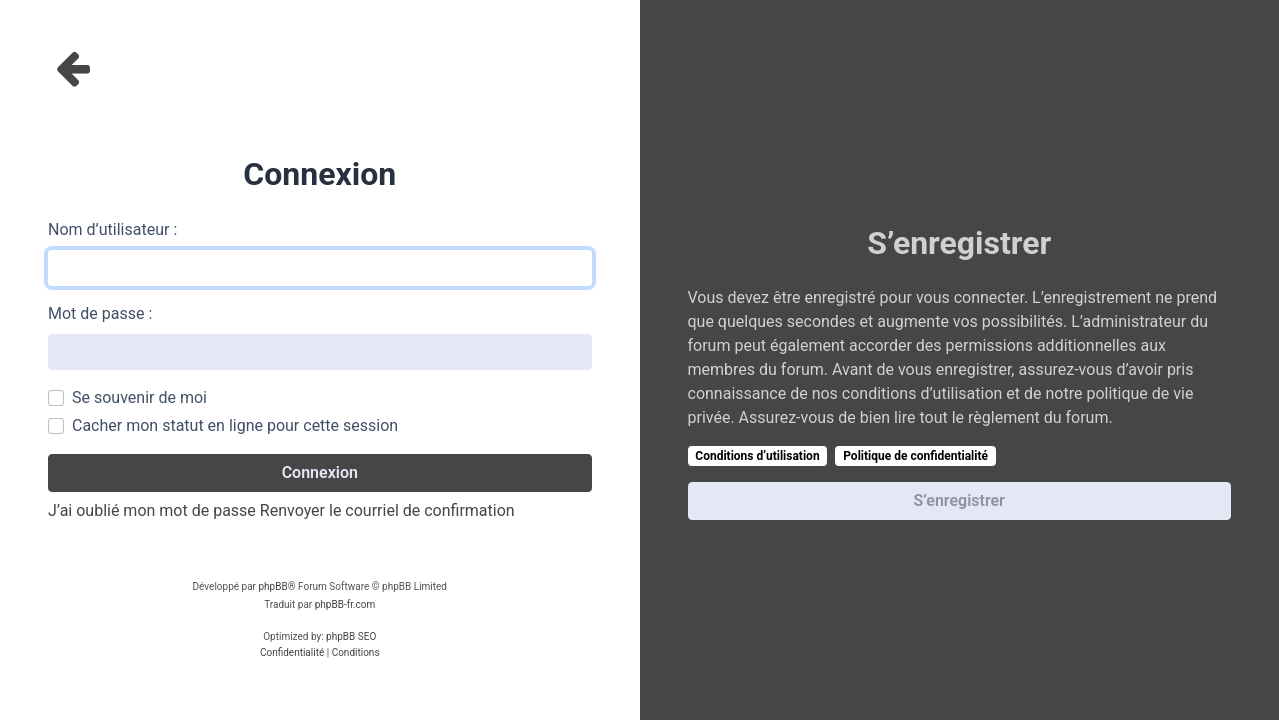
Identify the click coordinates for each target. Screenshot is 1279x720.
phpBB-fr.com (345, 604)
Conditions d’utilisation (757, 456)
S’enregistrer (959, 500)
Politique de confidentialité (915, 456)
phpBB (272, 586)
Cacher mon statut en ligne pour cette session (235, 425)
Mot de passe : (100, 313)
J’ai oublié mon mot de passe (152, 510)
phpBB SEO (351, 636)
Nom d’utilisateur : (112, 229)
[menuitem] (292, 653)
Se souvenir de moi (139, 397)
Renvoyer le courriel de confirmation (387, 510)
